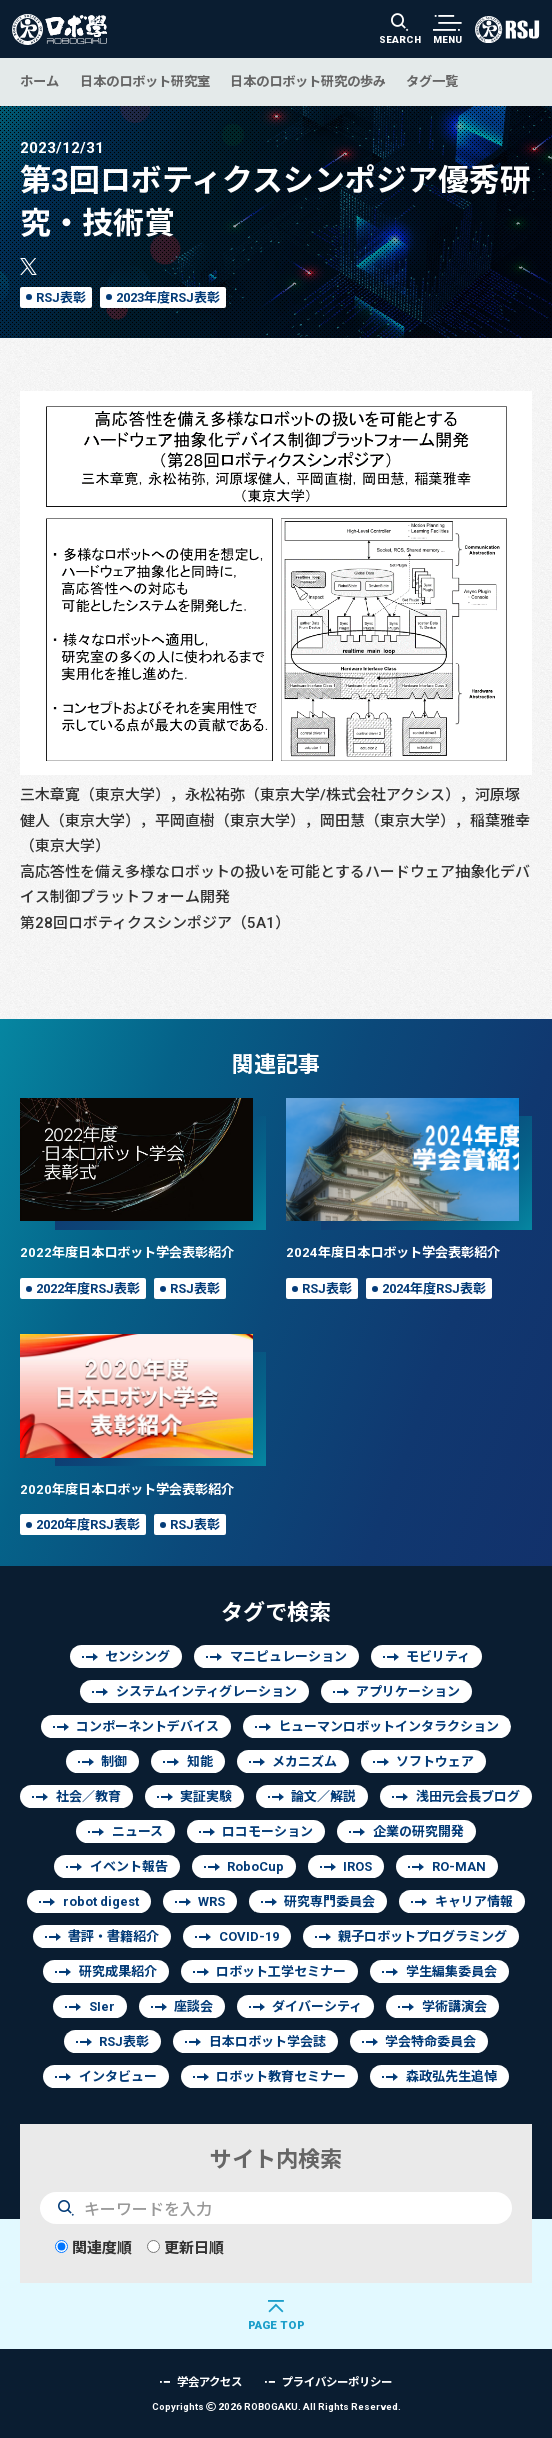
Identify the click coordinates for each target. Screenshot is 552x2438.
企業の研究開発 (418, 1831)
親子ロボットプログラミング (422, 1936)
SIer (102, 2006)
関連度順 (93, 2247)
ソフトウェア (435, 1761)
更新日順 (185, 2247)
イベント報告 (129, 1866)
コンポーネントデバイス (147, 1726)
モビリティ (438, 1656)
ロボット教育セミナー (281, 2076)
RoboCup (255, 1866)
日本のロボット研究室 (145, 81)
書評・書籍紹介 (113, 1936)
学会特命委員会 (430, 2041)
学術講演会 (454, 2006)
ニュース (137, 1831)
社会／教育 (88, 1796)
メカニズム (304, 1761)
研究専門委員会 (329, 1901)
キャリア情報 (474, 1901)
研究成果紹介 (118, 1971)
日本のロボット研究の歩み (308, 81)
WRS (211, 1901)
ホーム (39, 81)
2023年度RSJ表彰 (168, 297)
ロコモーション (267, 1831)
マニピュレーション (288, 1656)
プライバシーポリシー (337, 2381)
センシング (137, 1656)
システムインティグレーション (206, 1691)
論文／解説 (323, 1796)
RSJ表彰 (61, 297)
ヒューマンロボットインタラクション (388, 1726)
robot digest (101, 1901)
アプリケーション (408, 1691)
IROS (357, 1866)
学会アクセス (209, 2381)
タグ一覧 (432, 81)
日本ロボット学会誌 (267, 2041)
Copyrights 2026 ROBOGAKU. (276, 2406)
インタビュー (118, 2076)
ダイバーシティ (317, 2006)
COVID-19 (249, 1936)
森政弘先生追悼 (451, 2076)
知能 (200, 1761)
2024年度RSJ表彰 (434, 1288)
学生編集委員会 (451, 1971)
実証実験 (206, 1796)
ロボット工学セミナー (281, 1971)
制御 (114, 1761)
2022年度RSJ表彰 (88, 1288)
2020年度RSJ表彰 (88, 1524)
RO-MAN (459, 1866)
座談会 (193, 2006)
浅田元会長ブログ (468, 1796)
